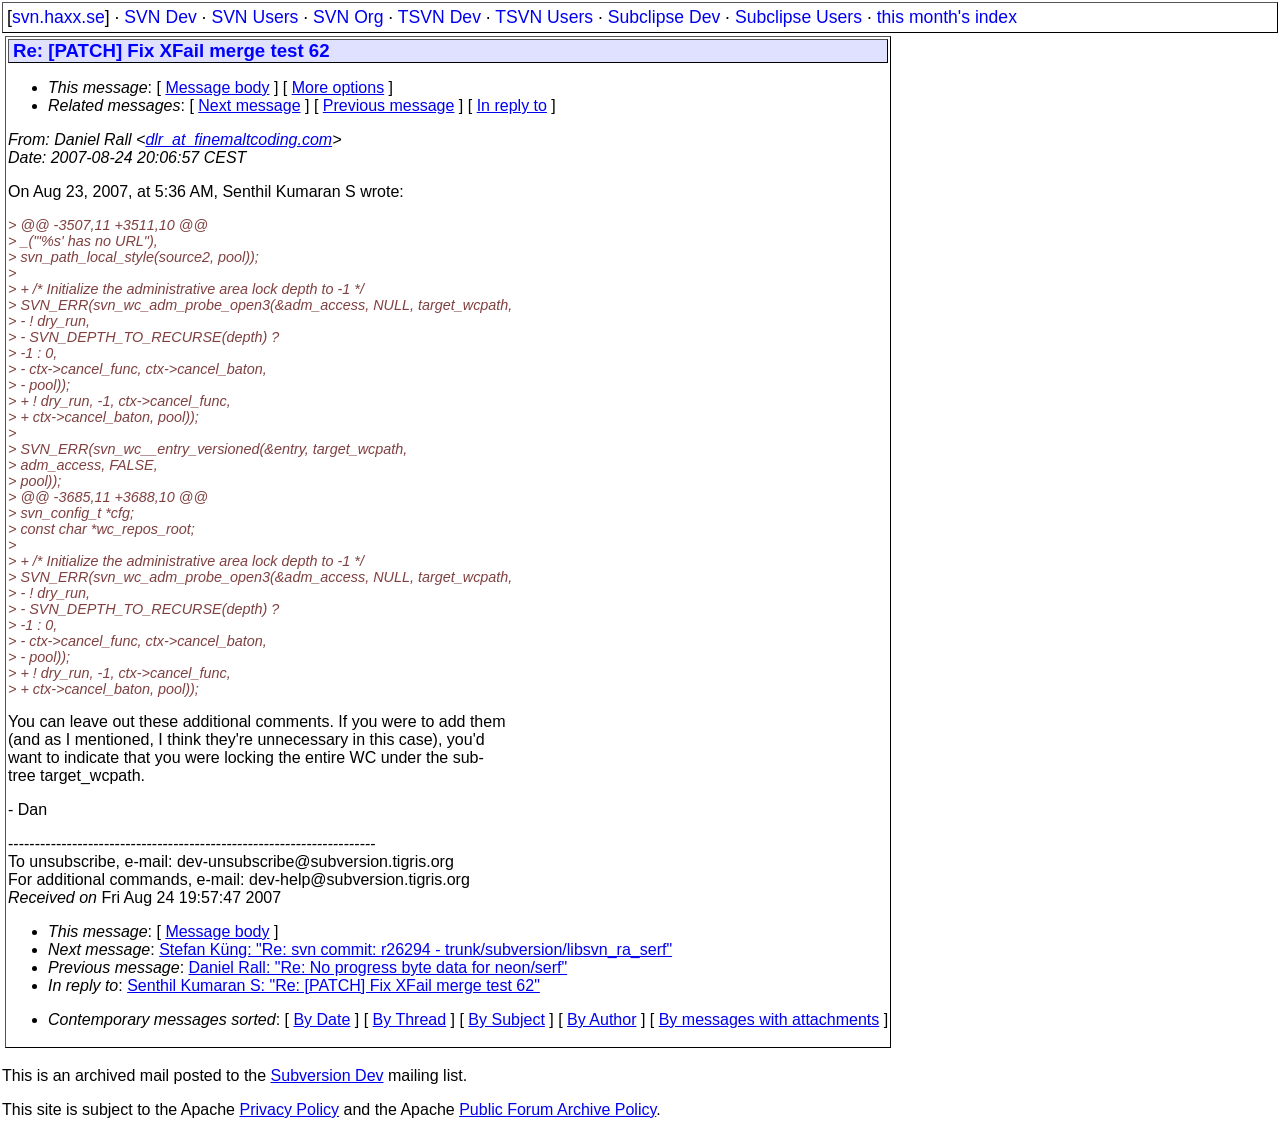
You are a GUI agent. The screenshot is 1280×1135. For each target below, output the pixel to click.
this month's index (947, 17)
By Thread (410, 1019)
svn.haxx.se (58, 17)
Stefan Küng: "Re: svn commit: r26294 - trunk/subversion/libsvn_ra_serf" (415, 949)
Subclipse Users (798, 17)
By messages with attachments (769, 1019)
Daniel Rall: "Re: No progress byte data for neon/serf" (378, 967)
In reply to (512, 105)
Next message (249, 105)
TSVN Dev (439, 17)
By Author (601, 1019)
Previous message (389, 105)
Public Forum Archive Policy (557, 1109)
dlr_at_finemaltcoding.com (238, 139)
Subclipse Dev (664, 17)
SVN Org (348, 17)
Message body (217, 87)
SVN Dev (160, 17)
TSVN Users (544, 17)
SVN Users (254, 17)
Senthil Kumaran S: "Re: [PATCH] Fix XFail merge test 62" (333, 985)
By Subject (506, 1019)
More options (338, 87)
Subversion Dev (327, 1075)
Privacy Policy (289, 1109)
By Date (321, 1019)
